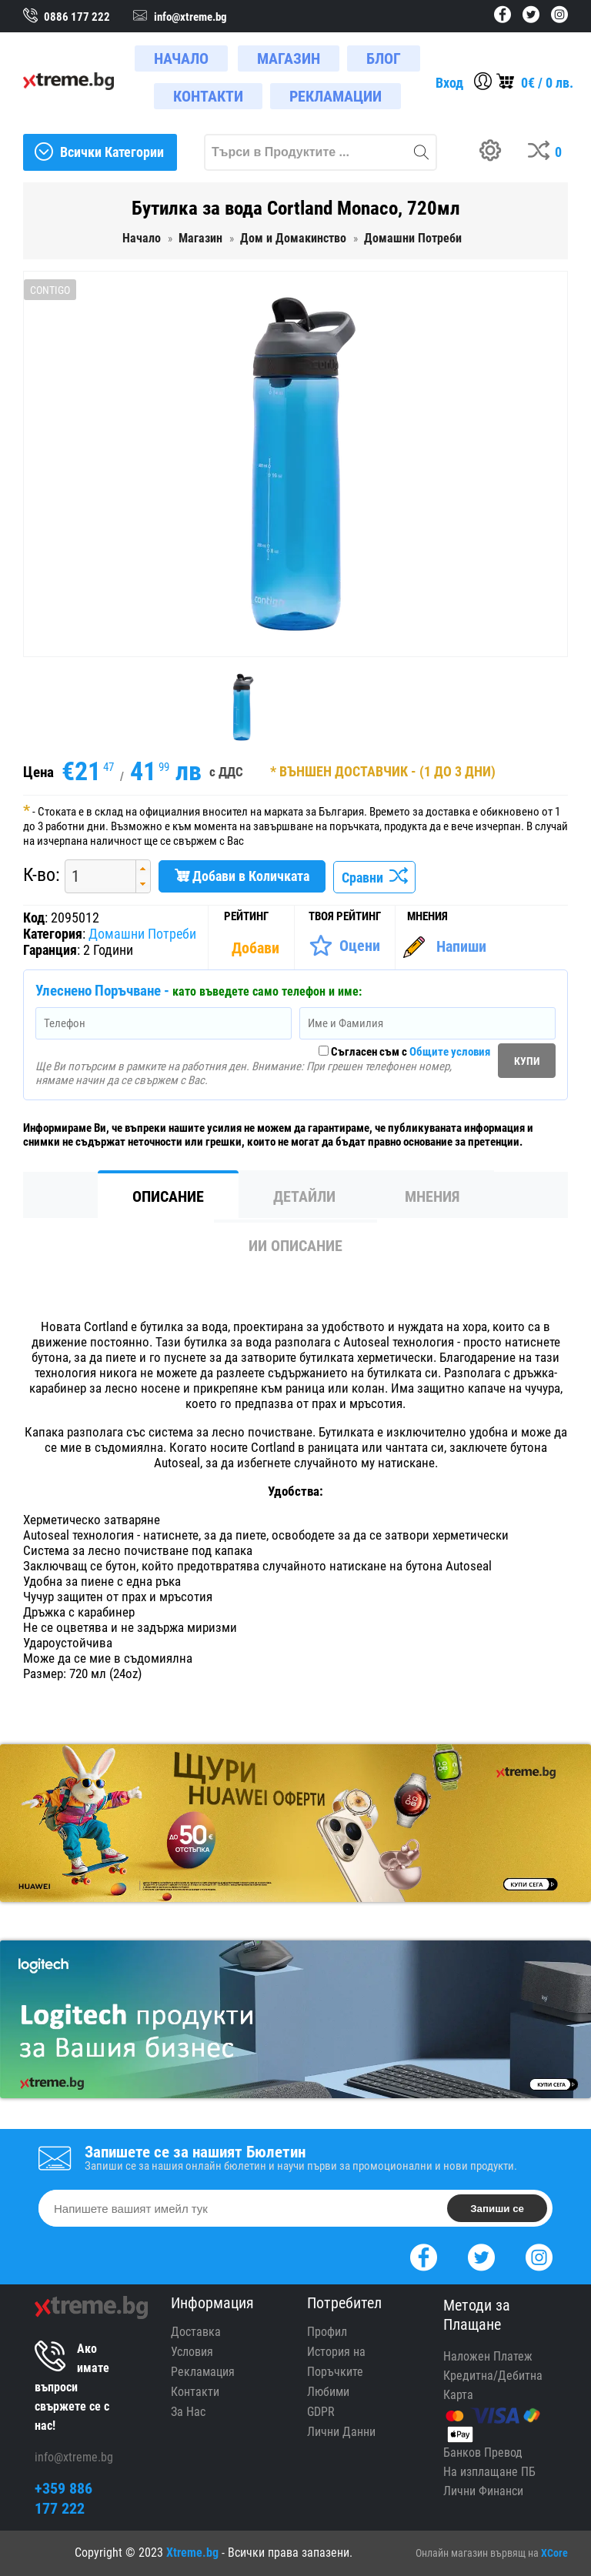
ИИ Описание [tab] (295, 1245)
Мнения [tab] (432, 1196)
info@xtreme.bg (74, 2457)
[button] (142, 868)
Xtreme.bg (192, 2552)
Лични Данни (341, 2431)
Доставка (196, 2331)
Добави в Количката (242, 876)
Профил (327, 2331)
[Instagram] (539, 2255)
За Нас (188, 2411)
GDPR (321, 2411)
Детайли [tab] (304, 1196)
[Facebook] (423, 2255)
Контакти (195, 2391)
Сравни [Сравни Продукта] (374, 877)
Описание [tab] (168, 1196)
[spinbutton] (95, 876)
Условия (192, 2351)
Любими (328, 2391)
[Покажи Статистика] (257, 948)
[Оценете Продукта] (344, 945)
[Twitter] (481, 2255)
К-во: (41, 875)
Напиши (461, 946)
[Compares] (548, 152)
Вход (449, 83)
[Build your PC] (496, 152)
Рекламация (203, 2371)
